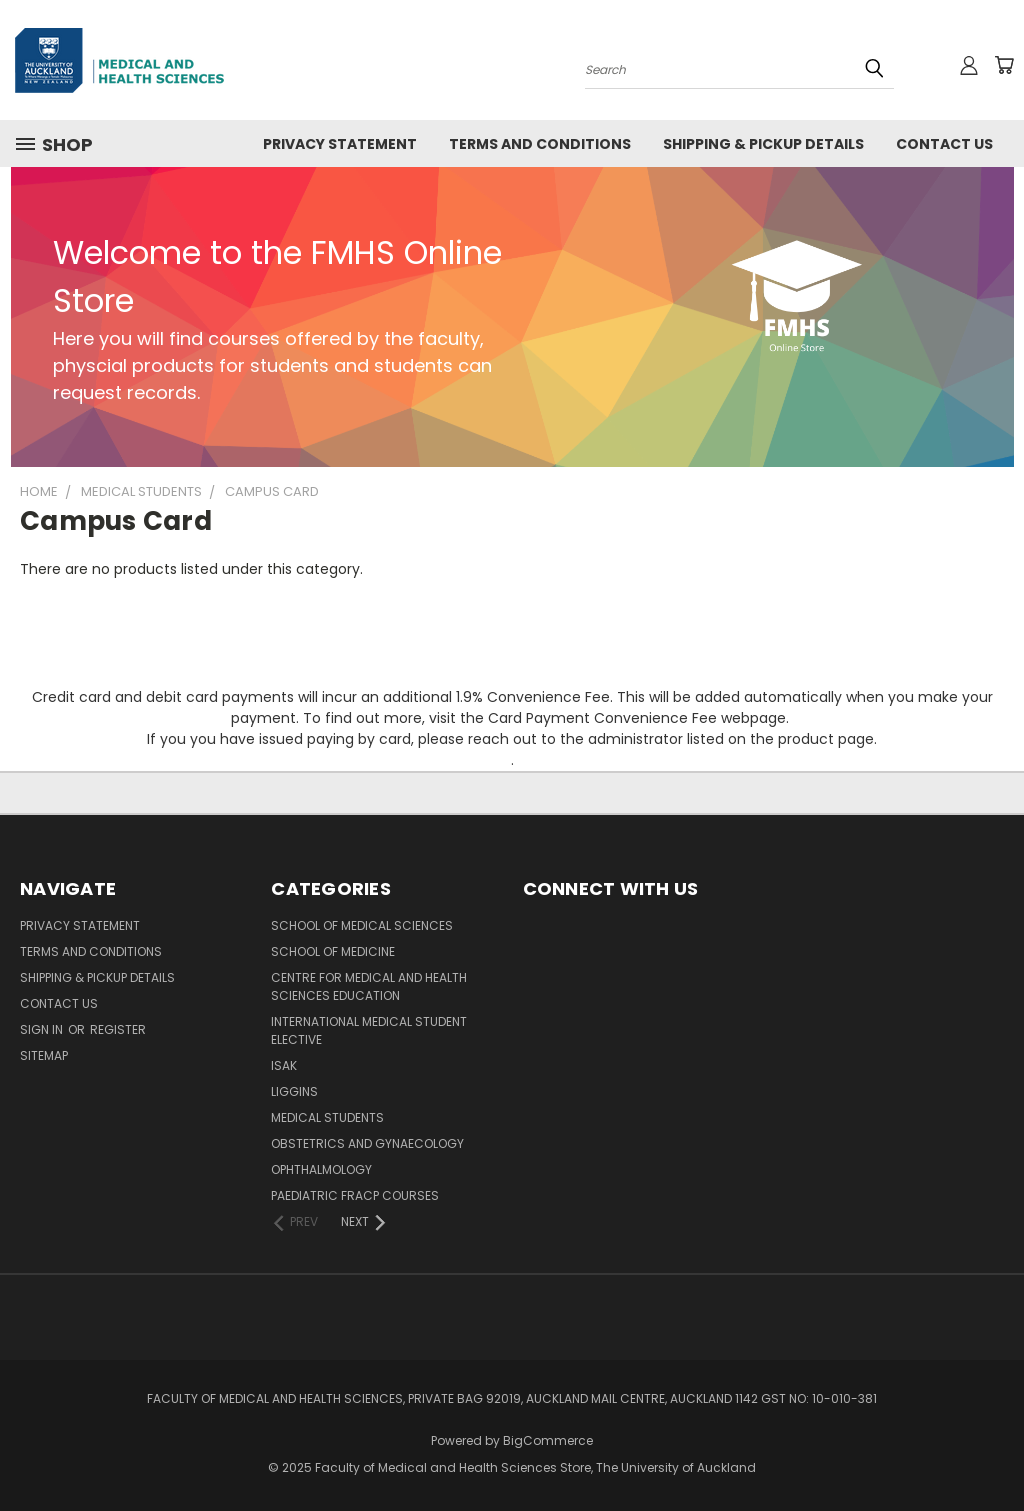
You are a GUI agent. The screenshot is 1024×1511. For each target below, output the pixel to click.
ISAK (284, 1065)
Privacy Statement (340, 144)
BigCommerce (548, 1440)
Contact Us (944, 144)
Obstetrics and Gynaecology (367, 1143)
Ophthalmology (321, 1169)
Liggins (294, 1091)
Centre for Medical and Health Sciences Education (369, 986)
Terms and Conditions (540, 144)
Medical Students (327, 1117)
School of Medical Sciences (362, 925)
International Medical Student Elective (369, 1030)
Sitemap (44, 1055)
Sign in (43, 1029)
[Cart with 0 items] (1004, 65)
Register (118, 1029)
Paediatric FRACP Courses (355, 1195)
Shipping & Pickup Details (763, 144)
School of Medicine (333, 951)
